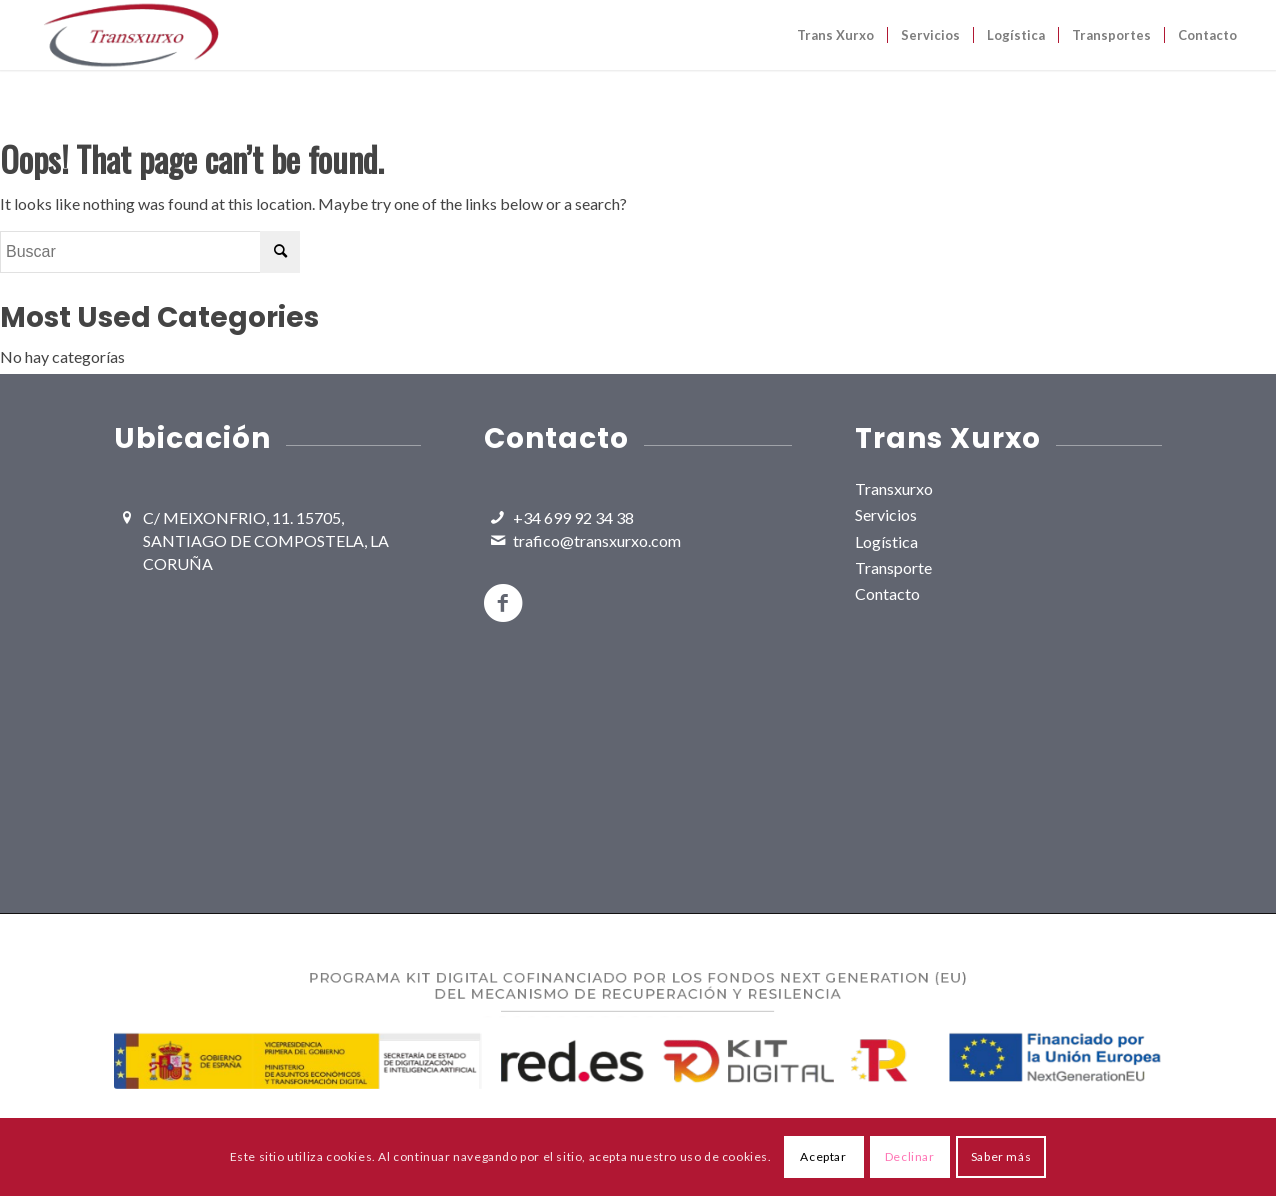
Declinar (910, 1156)
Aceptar (823, 1156)
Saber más (1001, 1156)
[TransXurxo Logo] (130, 35)
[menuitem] (835, 35)
